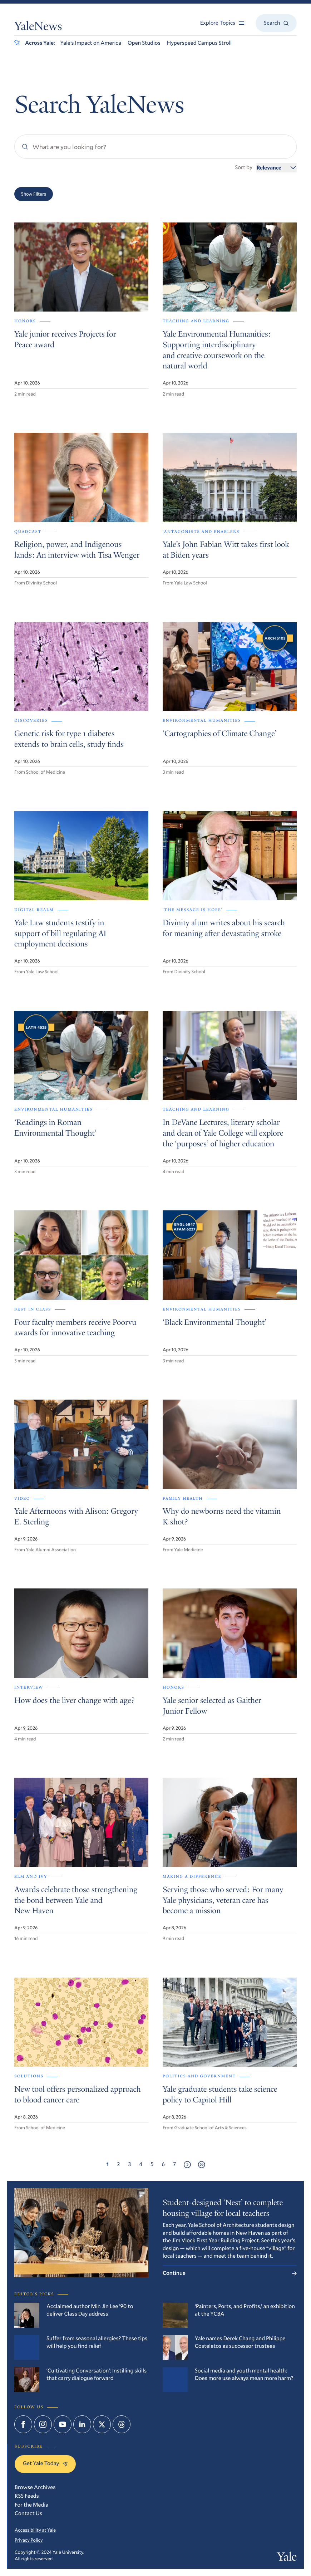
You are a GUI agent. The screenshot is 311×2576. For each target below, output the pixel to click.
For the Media (31, 2504)
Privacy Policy (29, 2540)
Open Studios (144, 42)
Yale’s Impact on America (90, 42)
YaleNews (38, 27)
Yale (287, 2557)
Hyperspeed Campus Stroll (199, 42)
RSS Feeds (27, 2495)
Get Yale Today (45, 2463)
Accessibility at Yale (35, 2530)
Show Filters (33, 194)
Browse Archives (35, 2487)
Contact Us (28, 2513)
